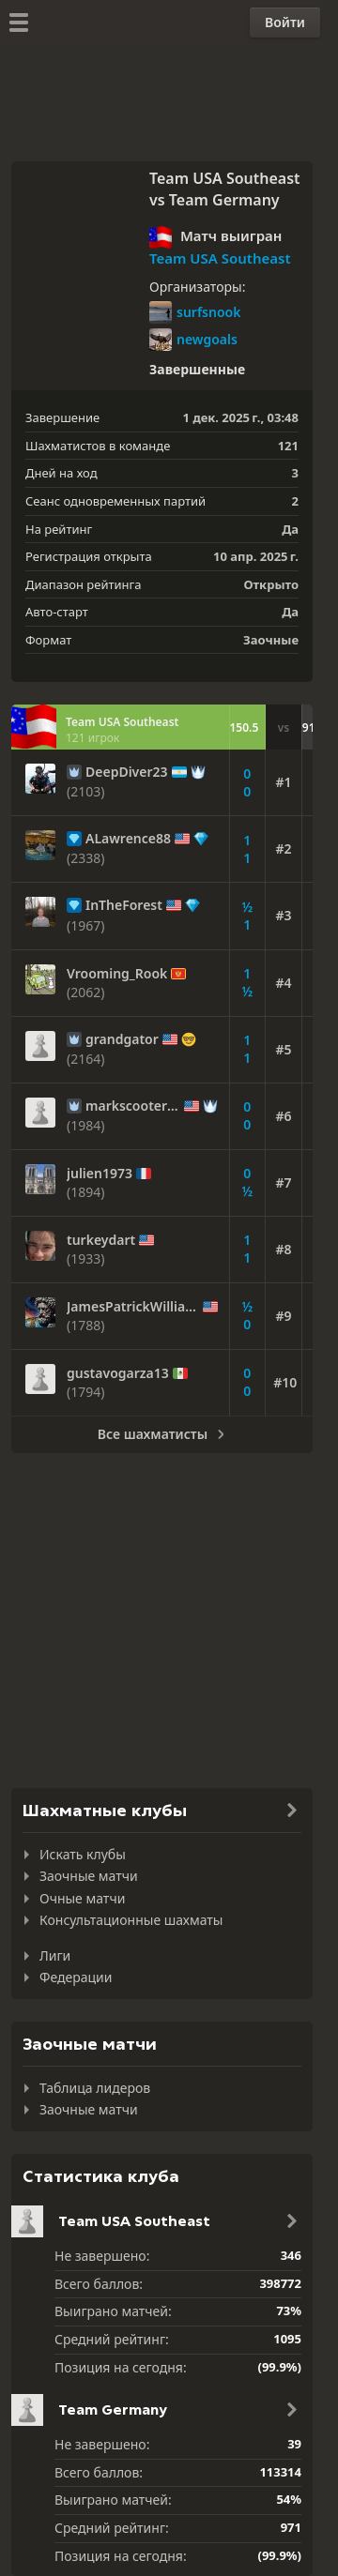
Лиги (54, 1955)
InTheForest (123, 905)
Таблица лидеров (94, 2088)
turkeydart (101, 1240)
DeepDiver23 (126, 772)
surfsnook (194, 312)
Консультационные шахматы (131, 1920)
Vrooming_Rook (117, 973)
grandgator (122, 1039)
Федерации (75, 1977)
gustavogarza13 (118, 1373)
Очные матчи (82, 1898)
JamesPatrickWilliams (133, 1306)
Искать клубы (82, 1854)
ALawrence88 (128, 838)
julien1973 (99, 1173)
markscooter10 (132, 1106)
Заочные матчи (88, 1876)
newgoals (193, 339)
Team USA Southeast (220, 258)
